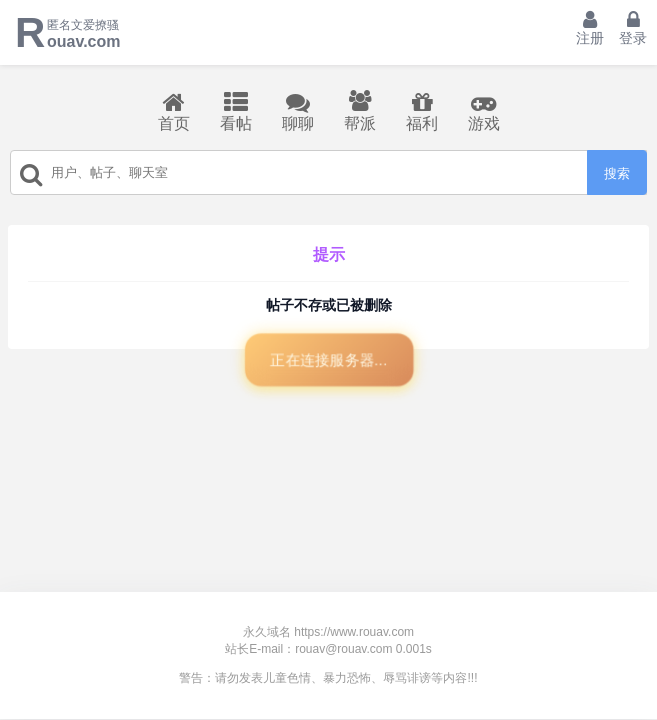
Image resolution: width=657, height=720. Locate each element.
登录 (633, 28)
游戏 (484, 111)
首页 (174, 111)
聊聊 (298, 111)
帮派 (360, 111)
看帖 (236, 111)
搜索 (617, 173)
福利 (422, 111)
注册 (590, 28)
